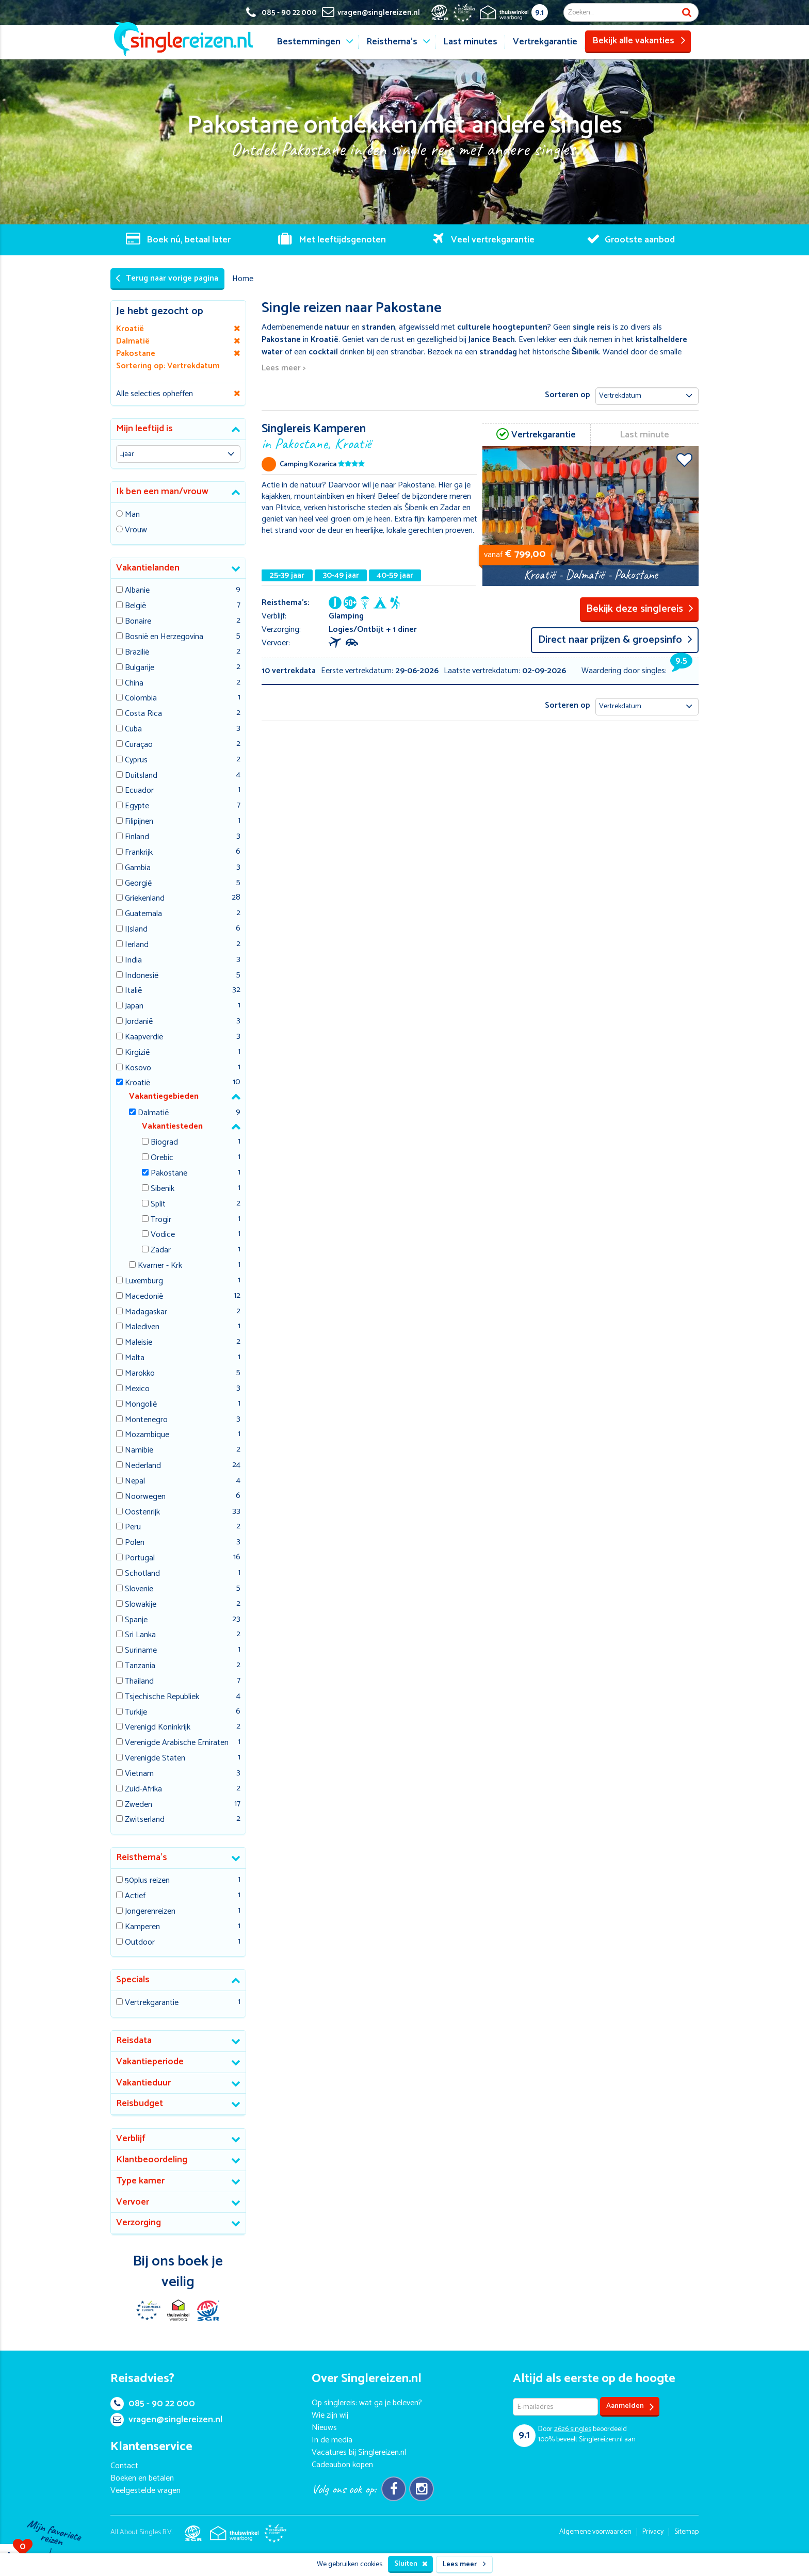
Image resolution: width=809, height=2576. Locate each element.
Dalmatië (153, 1113)
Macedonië (144, 1297)
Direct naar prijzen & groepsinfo (615, 639)
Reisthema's (391, 42)
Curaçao (139, 745)
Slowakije (140, 1605)
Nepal (135, 1482)
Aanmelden (630, 2406)
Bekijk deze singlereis (639, 608)
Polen (134, 1543)
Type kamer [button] (140, 2181)
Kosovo (138, 1068)
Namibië (139, 1451)
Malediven (142, 1327)
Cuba (133, 730)
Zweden (138, 1805)
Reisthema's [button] (141, 1857)
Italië (133, 991)
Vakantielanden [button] (148, 568)
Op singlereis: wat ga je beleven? (367, 2403)
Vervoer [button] (132, 2202)
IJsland (136, 930)
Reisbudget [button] (139, 2103)
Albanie (137, 591)
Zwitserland (145, 1820)
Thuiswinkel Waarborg (178, 2310)
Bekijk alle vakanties (639, 40)
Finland (137, 837)
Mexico (137, 1389)
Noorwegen (145, 1497)
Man (132, 515)
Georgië (138, 884)
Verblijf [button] (130, 2138)
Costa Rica (143, 714)
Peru (133, 1528)
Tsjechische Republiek (162, 1697)
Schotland (142, 1574)
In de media (332, 2440)
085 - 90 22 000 (152, 2403)
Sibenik (162, 1189)
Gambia (138, 868)
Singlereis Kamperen (370, 435)
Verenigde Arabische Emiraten (177, 1743)
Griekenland (145, 899)
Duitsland (141, 776)
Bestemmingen (309, 42)
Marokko (140, 1374)
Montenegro (146, 1420)
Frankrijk (139, 853)
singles (572, 2429)
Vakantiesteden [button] (172, 1126)
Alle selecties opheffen (154, 394)
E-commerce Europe (148, 2310)
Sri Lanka (140, 1635)
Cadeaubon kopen (342, 2465)
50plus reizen (147, 1881)
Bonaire (138, 622)
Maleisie (138, 1343)
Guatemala (143, 914)
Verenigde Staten (155, 1759)
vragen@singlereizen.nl (166, 2419)
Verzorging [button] (138, 2222)
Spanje (136, 1620)
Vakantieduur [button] (143, 2083)
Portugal (140, 1558)
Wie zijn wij (330, 2415)
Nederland (143, 1466)
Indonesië (141, 976)
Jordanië (139, 1022)
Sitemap (686, 2532)
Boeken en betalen (142, 2478)
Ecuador (139, 791)
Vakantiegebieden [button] (164, 1096)
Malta (134, 1358)
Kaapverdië (144, 1038)
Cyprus (136, 761)
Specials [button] (133, 1979)
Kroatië (137, 1083)
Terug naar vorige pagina (167, 278)
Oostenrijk (142, 1513)
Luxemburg (144, 1281)
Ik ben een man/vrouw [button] (162, 491)
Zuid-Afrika (143, 1790)
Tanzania (140, 1666)
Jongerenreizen (150, 1912)
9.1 (539, 12)
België (135, 606)
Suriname (141, 1651)
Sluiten (411, 2564)
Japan (134, 1007)
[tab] (178, 429)
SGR (208, 2310)
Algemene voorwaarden (595, 2532)
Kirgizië (137, 1053)
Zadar (161, 1251)
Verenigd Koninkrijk (157, 1728)
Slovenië (139, 1589)
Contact (124, 2466)
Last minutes (470, 42)
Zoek (687, 12)
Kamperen (142, 1927)
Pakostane (169, 1174)
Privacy (653, 2532)
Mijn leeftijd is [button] (144, 428)
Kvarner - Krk (160, 1266)
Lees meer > (283, 368)
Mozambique (147, 1435)
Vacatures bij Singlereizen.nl (359, 2452)
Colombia (141, 699)
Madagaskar (146, 1312)
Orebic (162, 1158)
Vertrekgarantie (545, 42)
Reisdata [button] (134, 2040)
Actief (135, 1896)
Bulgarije (139, 668)
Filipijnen (139, 822)
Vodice (163, 1235)
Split (158, 1205)
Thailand (139, 1682)
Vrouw (136, 530)
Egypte (137, 806)
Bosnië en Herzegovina (164, 637)
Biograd (164, 1143)
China (134, 684)
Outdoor (140, 1943)
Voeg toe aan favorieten (684, 459)
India (133, 961)
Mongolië (141, 1405)
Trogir (161, 1220)
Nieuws (324, 2428)
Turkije (136, 1713)
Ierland (137, 945)
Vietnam (139, 1774)
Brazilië (137, 653)
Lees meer (464, 2564)
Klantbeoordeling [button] (151, 2159)
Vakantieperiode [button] (150, 2061)
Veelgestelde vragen (145, 2491)
